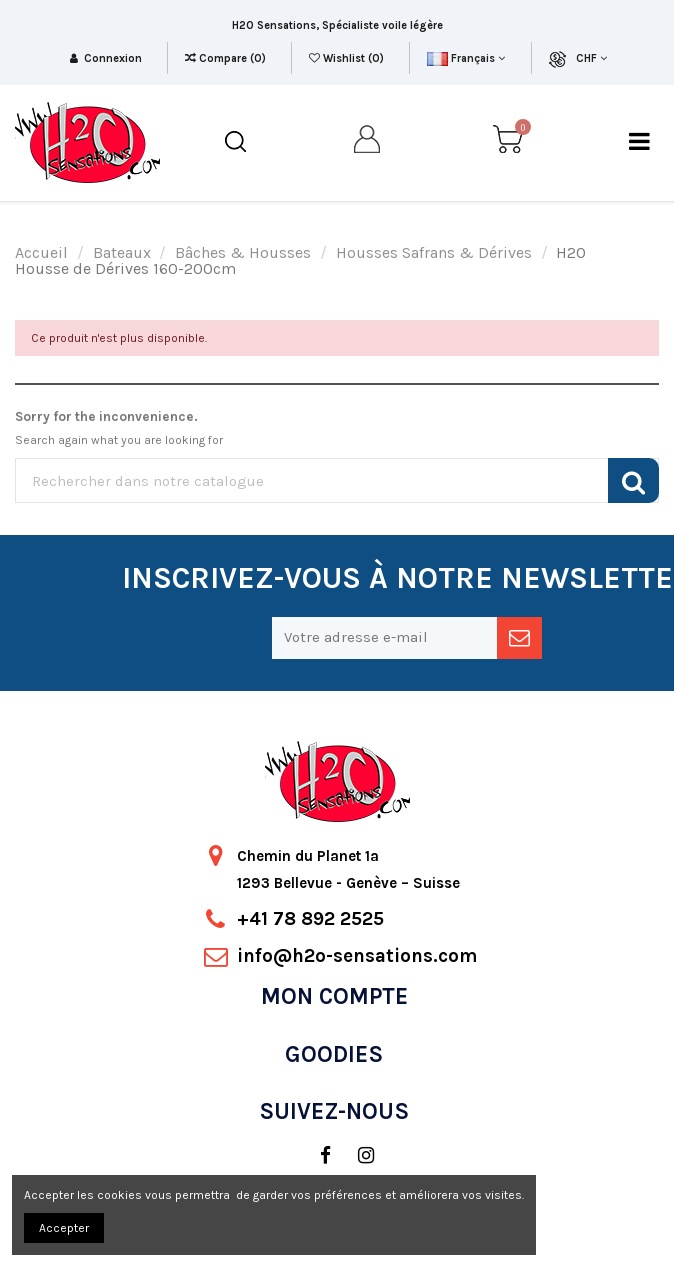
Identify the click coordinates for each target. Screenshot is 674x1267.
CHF (591, 58)
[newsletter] (519, 638)
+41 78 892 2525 (310, 919)
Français (465, 58)
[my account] (368, 142)
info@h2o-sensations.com (357, 956)
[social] (315, 1156)
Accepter (64, 1228)
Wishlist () (348, 58)
